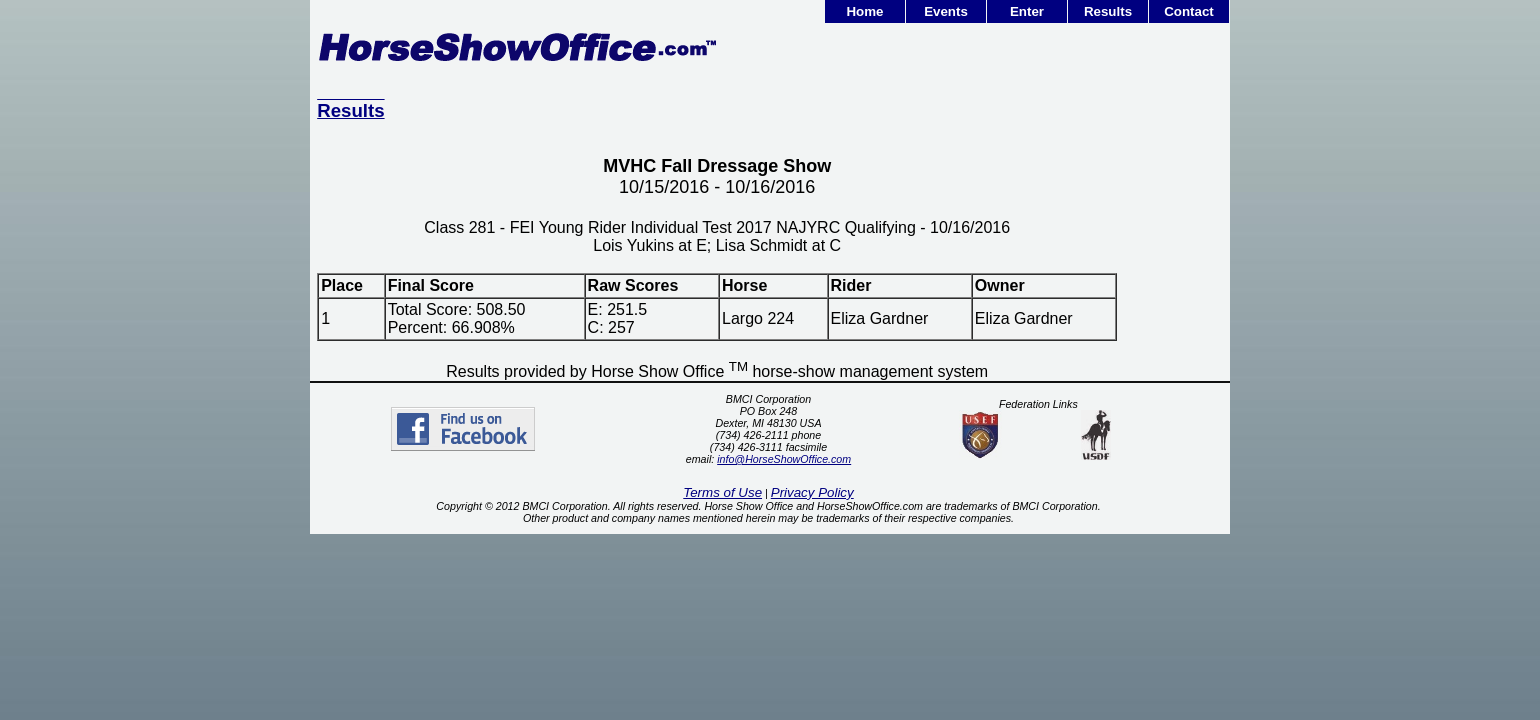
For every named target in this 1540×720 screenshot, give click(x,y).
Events (946, 11)
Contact (1189, 11)
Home (864, 11)
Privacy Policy (812, 492)
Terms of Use (722, 492)
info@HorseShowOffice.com (784, 459)
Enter (1027, 11)
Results (1108, 11)
